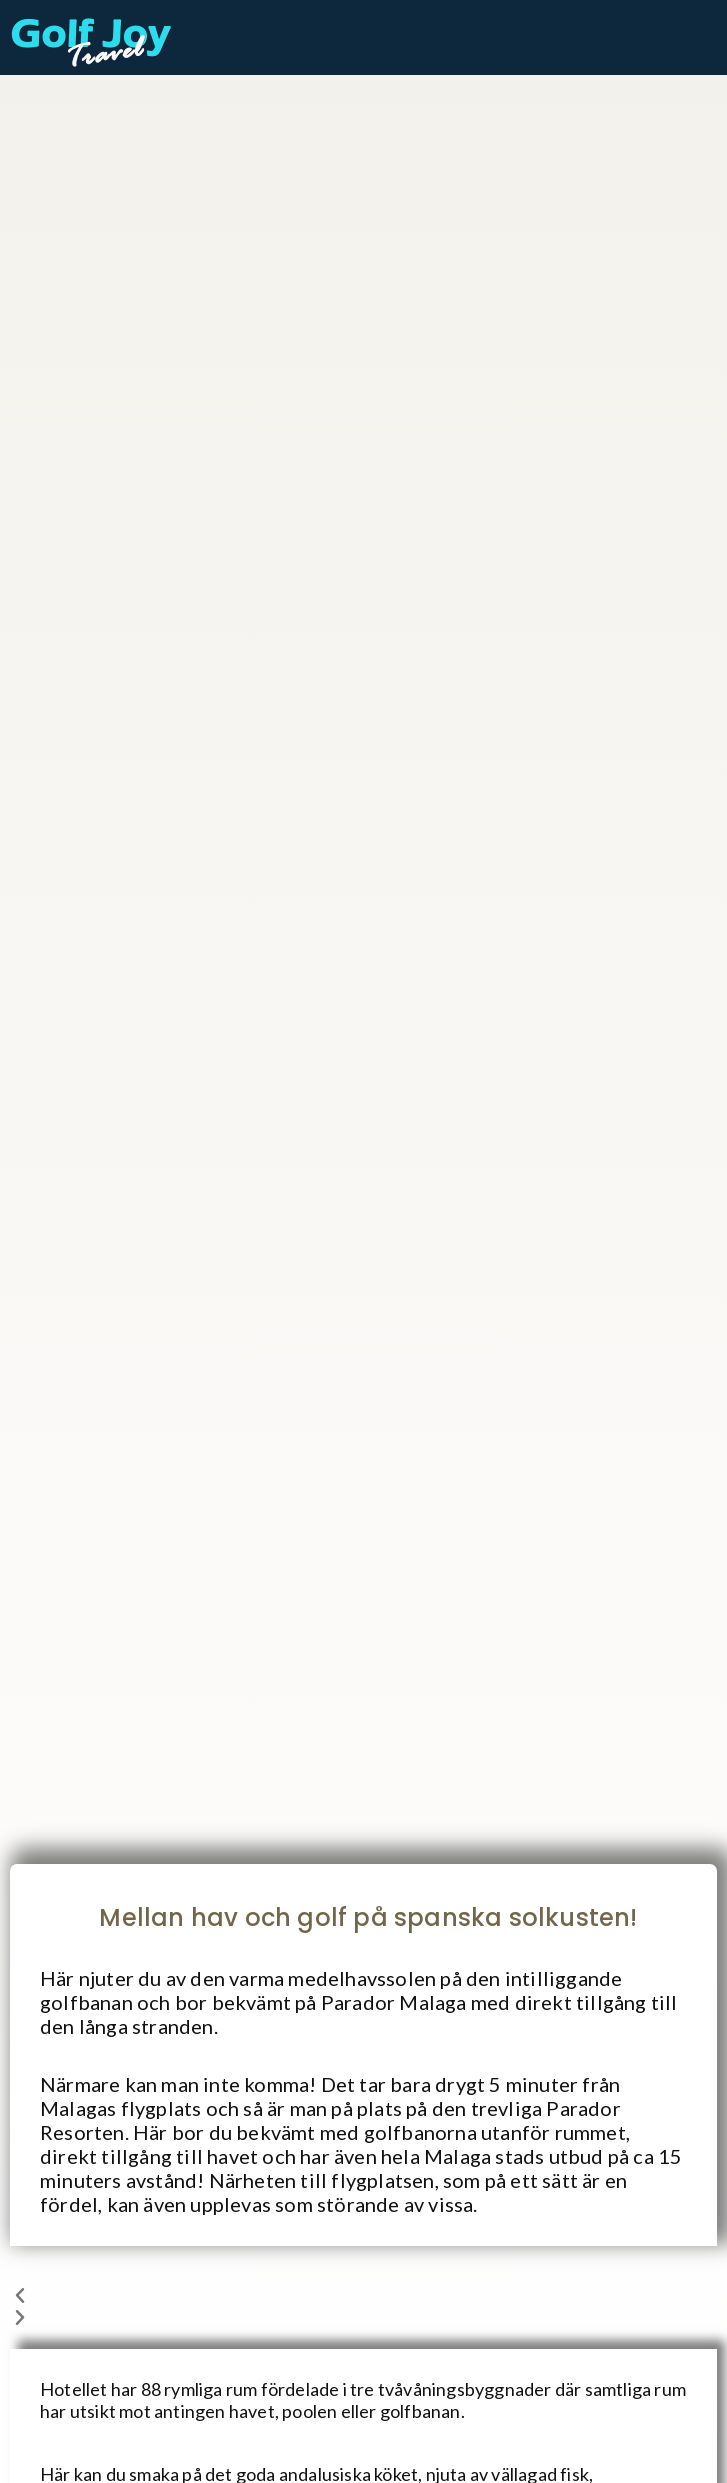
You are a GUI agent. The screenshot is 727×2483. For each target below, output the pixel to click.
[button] (363, 2297)
